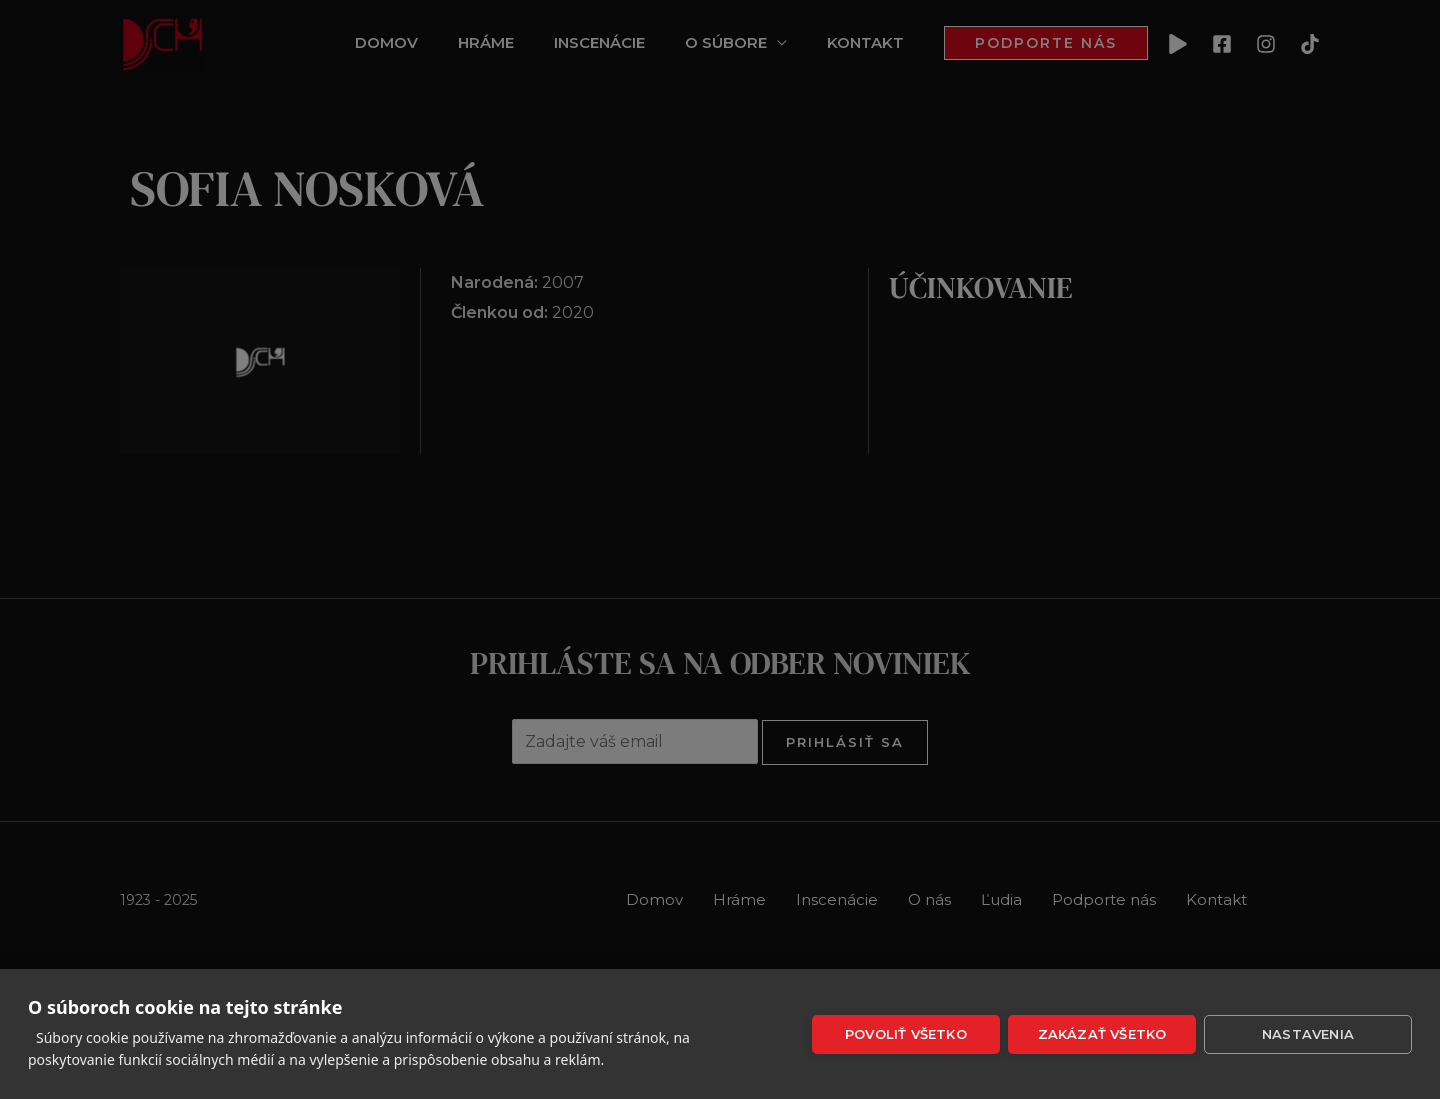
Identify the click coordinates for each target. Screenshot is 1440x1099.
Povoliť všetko (906, 1034)
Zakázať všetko (1102, 1034)
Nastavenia (1308, 1034)
